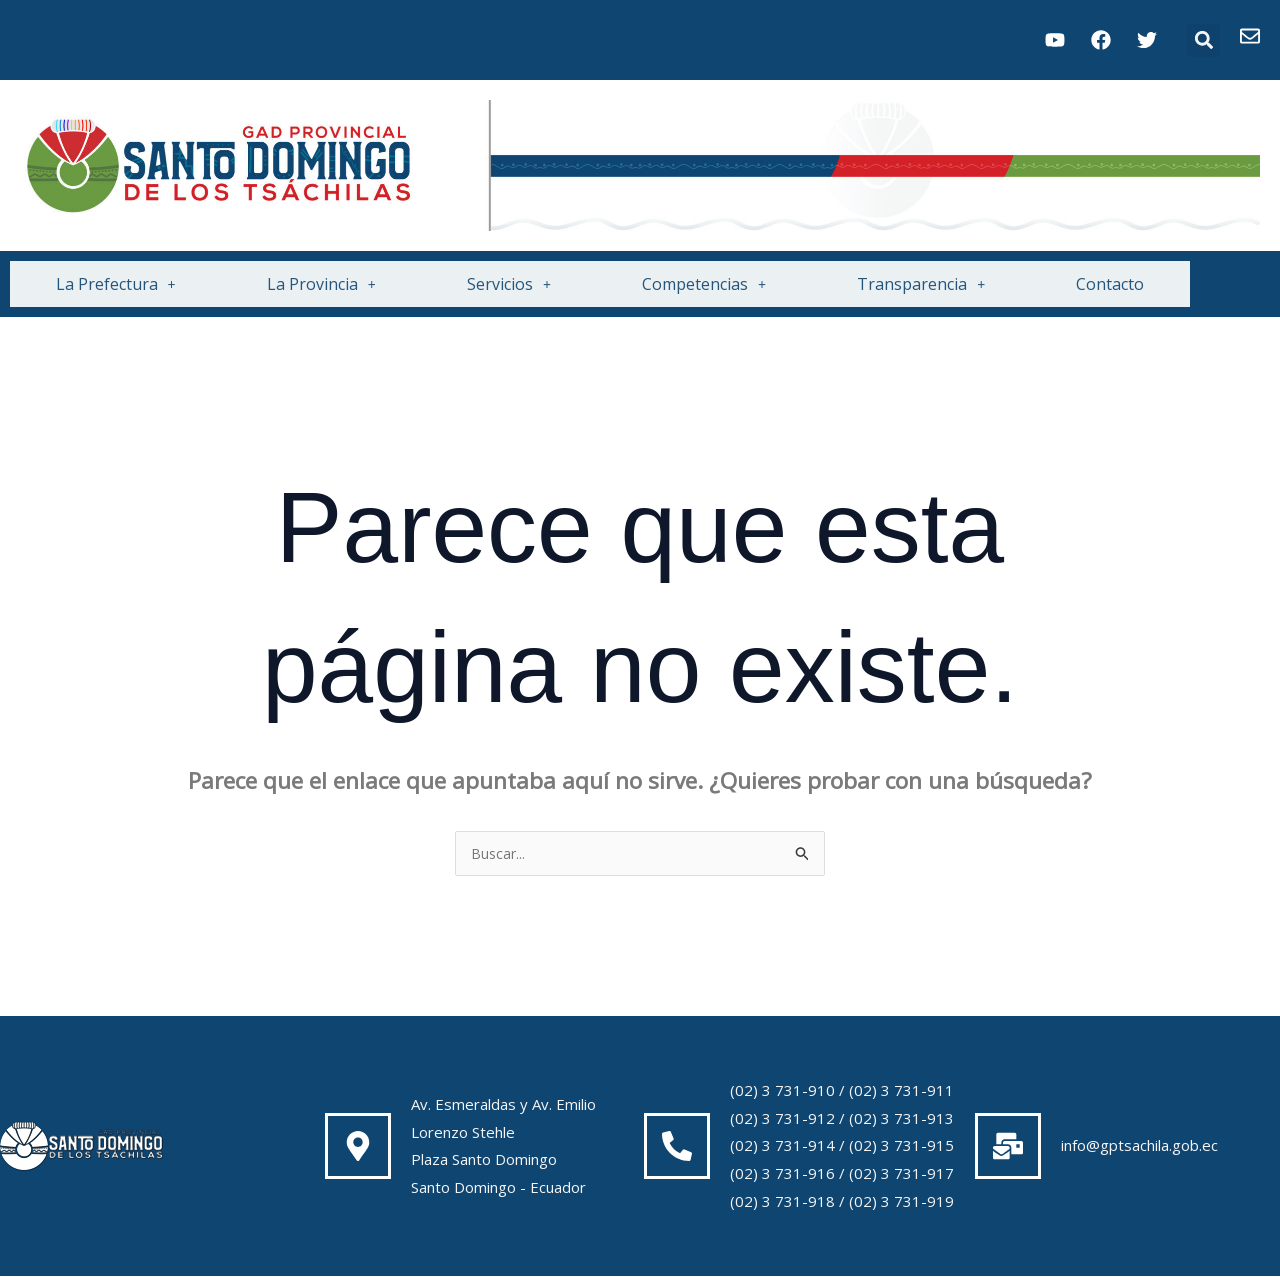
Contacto (1110, 284)
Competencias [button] (704, 284)
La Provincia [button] (321, 284)
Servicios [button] (509, 284)
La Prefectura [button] (116, 284)
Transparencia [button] (921, 284)
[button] (1203, 40)
